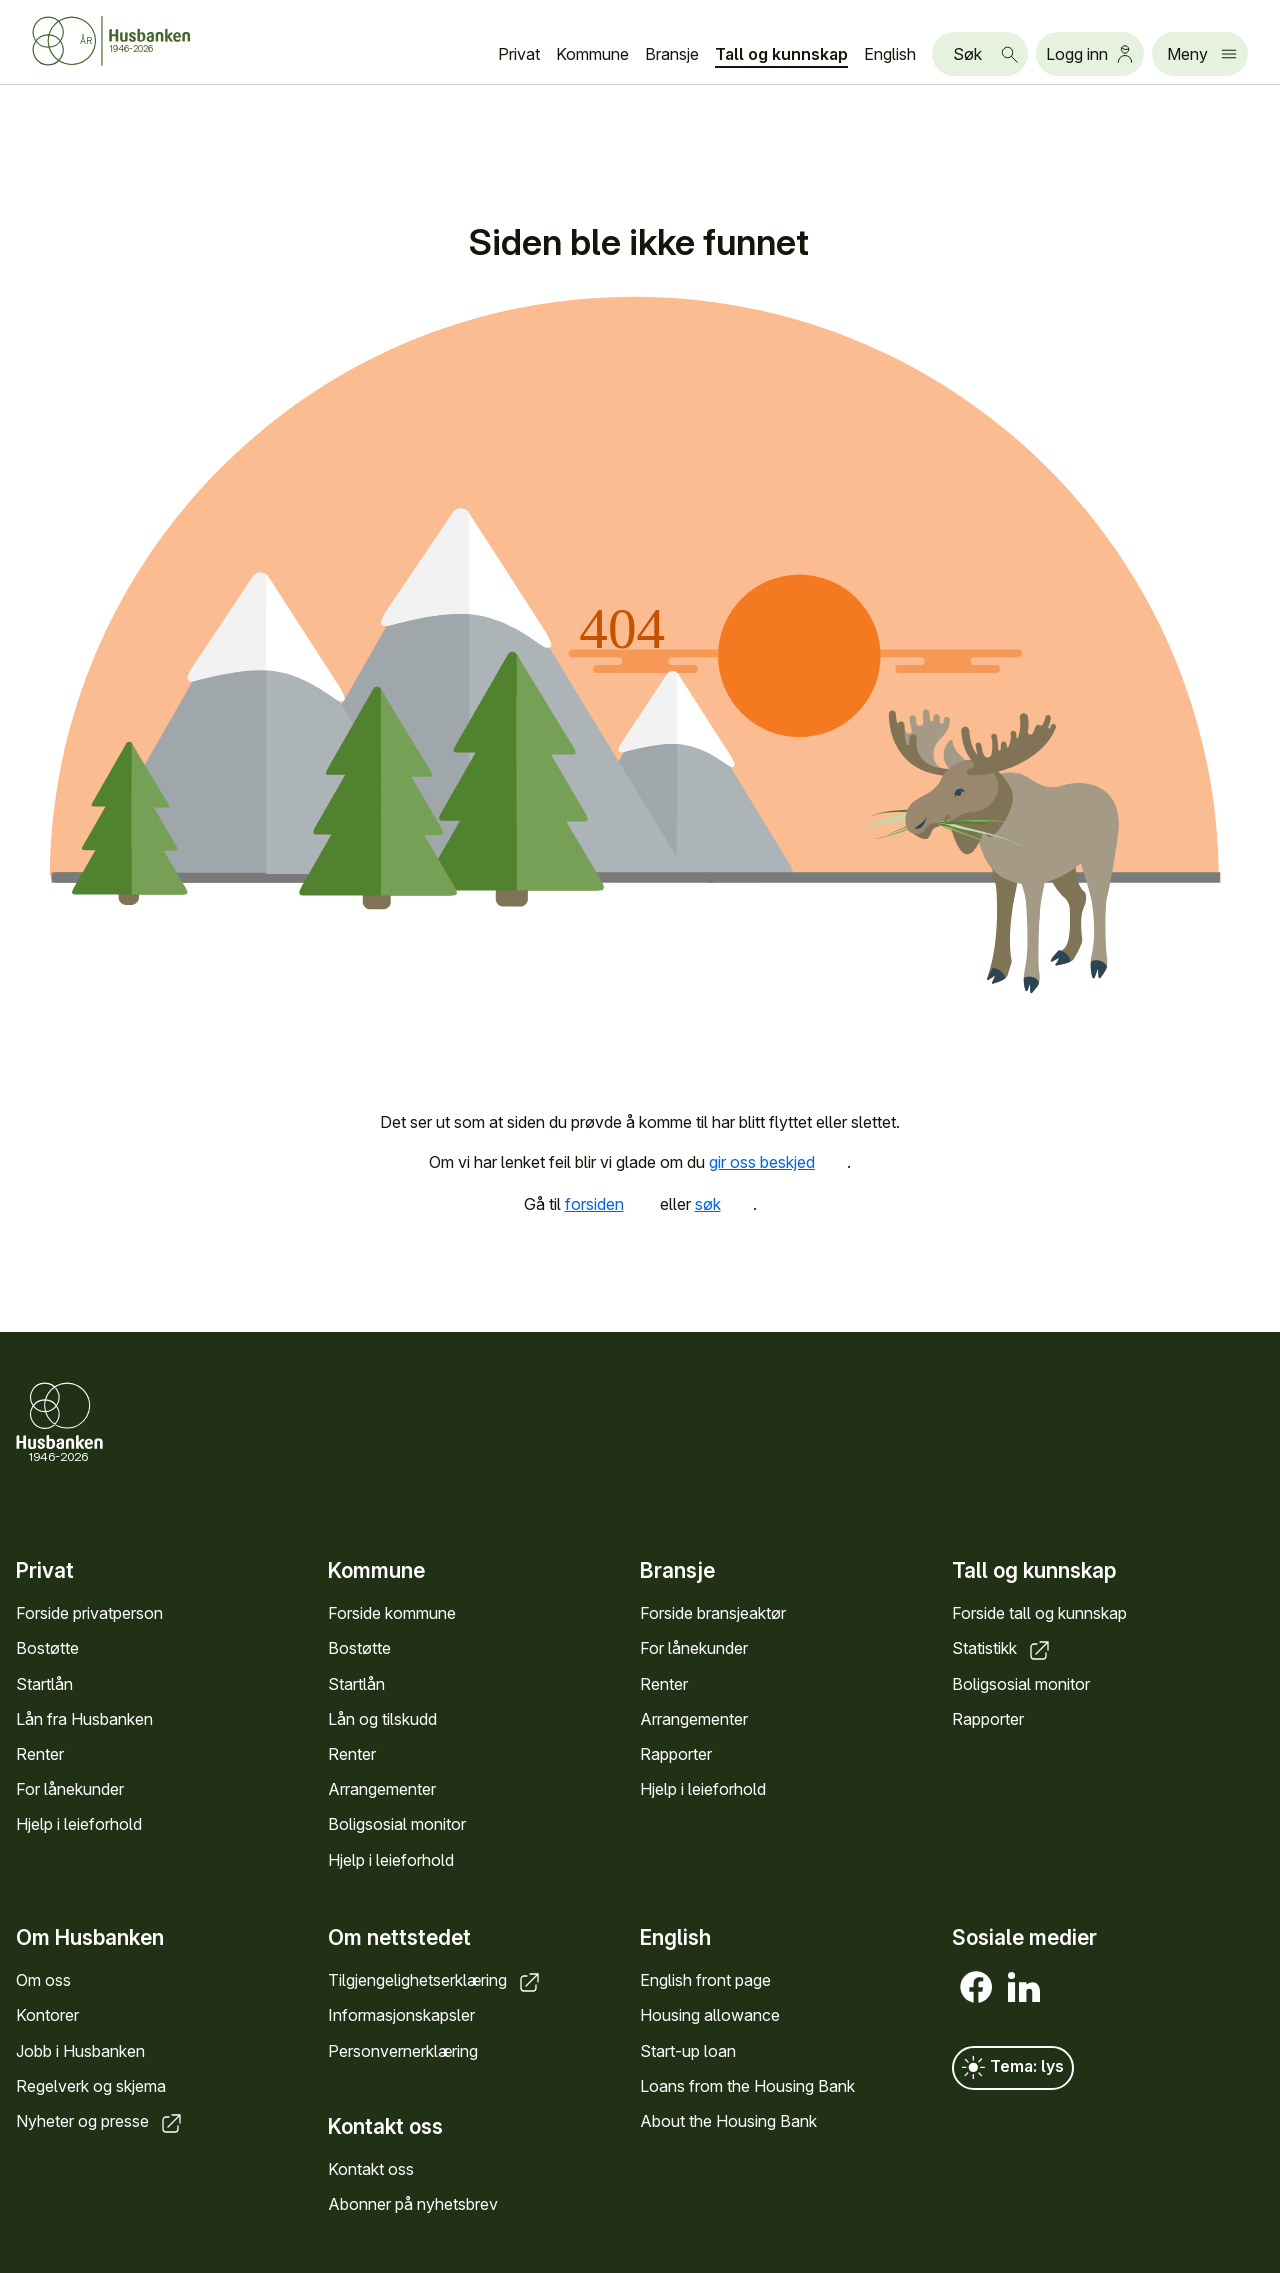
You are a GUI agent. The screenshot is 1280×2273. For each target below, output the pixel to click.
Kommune (592, 54)
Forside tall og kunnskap (1039, 1613)
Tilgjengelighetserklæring (435, 1981)
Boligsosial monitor (397, 1824)
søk (724, 1204)
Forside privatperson (89, 1613)
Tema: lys (1013, 2069)
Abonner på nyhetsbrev (413, 2205)
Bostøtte (47, 1648)
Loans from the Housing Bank (747, 2086)
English (890, 54)
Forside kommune (392, 1613)
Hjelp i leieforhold (79, 1824)
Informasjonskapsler (401, 2016)
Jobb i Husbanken (80, 2051)
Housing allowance (710, 2016)
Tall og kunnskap (781, 54)
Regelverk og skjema (91, 2086)
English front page (705, 1981)
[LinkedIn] (1024, 1988)
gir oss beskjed (778, 1162)
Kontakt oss (371, 2169)
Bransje (672, 54)
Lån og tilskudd (382, 1719)
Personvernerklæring (403, 2051)
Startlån (44, 1683)
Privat (519, 54)
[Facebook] (976, 1988)
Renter (40, 1754)
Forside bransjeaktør (713, 1613)
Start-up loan (688, 2051)
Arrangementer (382, 1789)
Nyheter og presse (100, 2121)
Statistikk (1002, 1648)
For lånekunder (70, 1789)
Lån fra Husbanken (84, 1719)
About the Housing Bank (728, 2121)
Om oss (43, 1981)
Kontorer (47, 2016)
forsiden (610, 1204)
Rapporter (676, 1754)
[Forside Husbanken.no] (136, 41)
